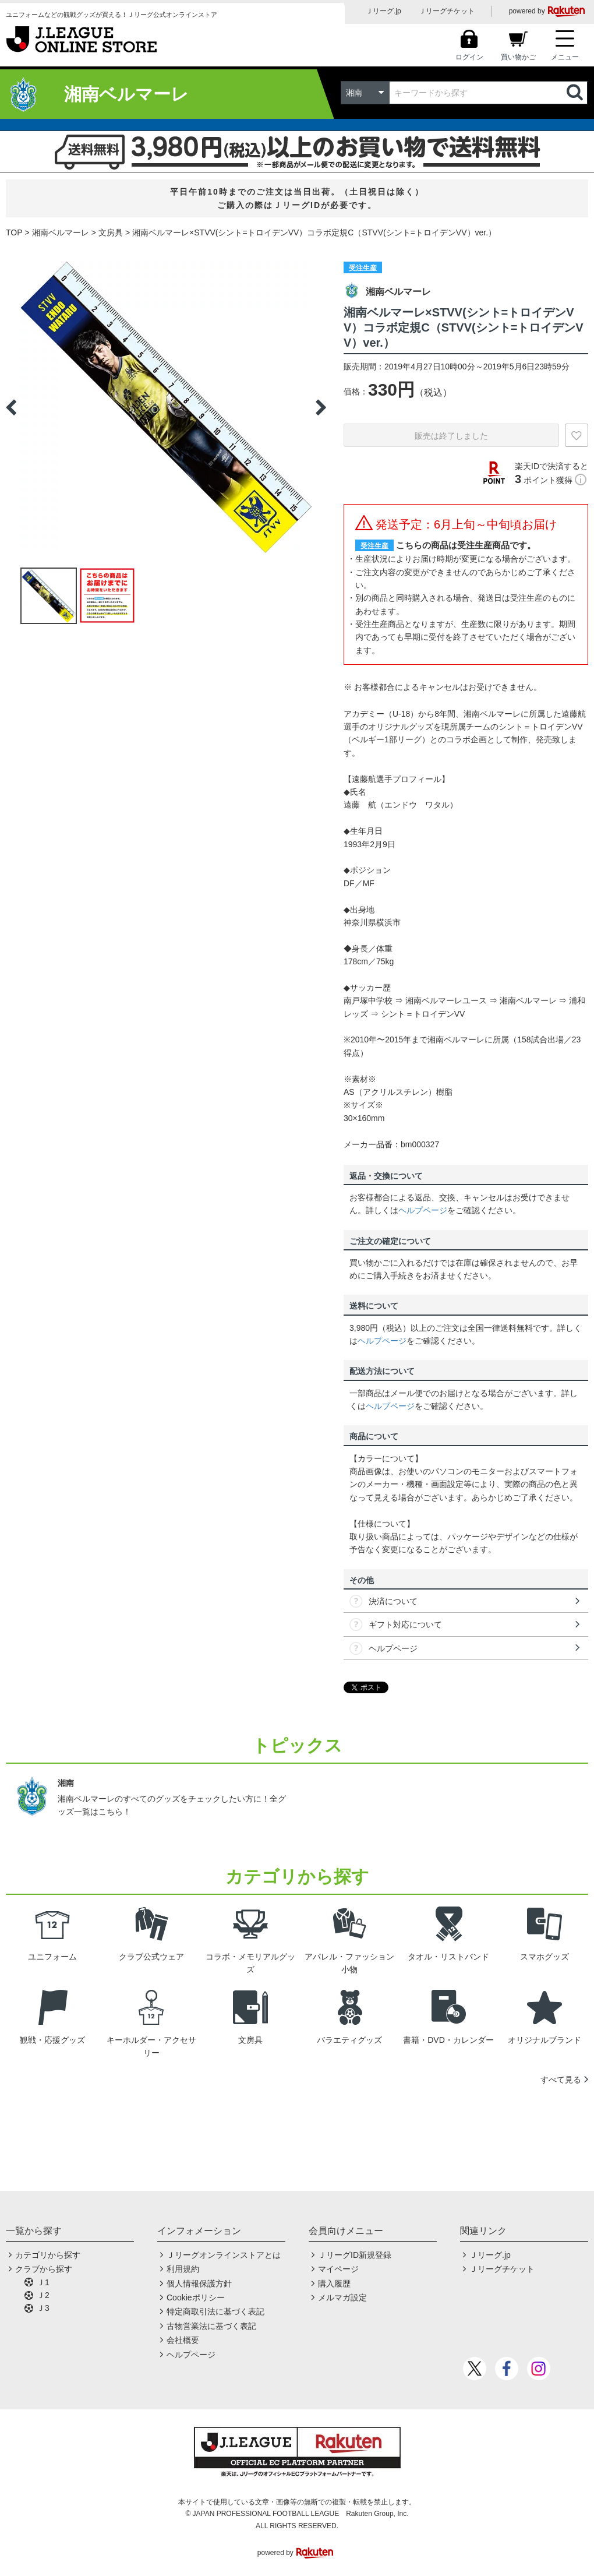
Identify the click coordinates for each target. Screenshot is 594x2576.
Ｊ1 (43, 2282)
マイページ (338, 2269)
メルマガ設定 (342, 2297)
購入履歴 (334, 2283)
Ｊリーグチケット (447, 11)
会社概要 (183, 2340)
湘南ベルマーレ (60, 232)
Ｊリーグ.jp (383, 11)
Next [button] (321, 407)
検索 (576, 93)
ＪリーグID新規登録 (354, 2255)
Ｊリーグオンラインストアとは (224, 2255)
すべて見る (560, 2079)
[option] (166, 407)
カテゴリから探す (47, 2255)
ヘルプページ (422, 1210)
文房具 (110, 232)
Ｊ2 (43, 2295)
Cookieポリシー (196, 2297)
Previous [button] (11, 407)
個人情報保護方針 (199, 2283)
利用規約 (183, 2269)
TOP (14, 232)
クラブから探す (43, 2269)
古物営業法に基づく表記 (211, 2326)
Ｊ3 (43, 2308)
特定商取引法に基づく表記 (215, 2311)
